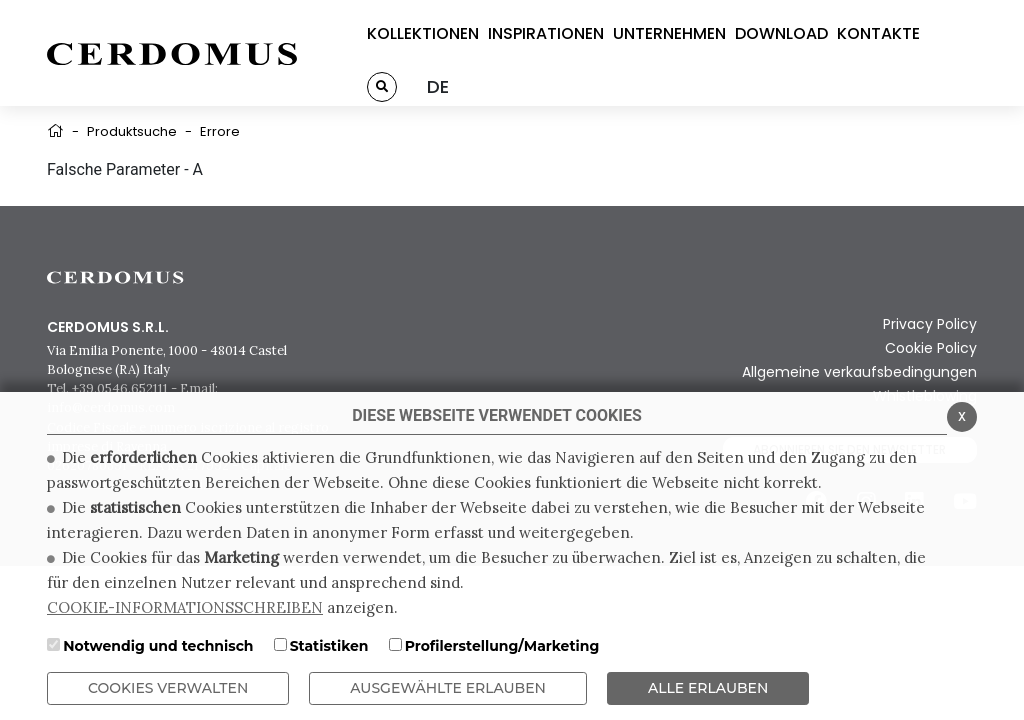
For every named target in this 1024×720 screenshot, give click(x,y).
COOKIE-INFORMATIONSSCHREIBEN (185, 607)
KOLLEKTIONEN (423, 33)
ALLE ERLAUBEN (708, 688)
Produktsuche (132, 131)
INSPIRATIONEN (546, 33)
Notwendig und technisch (158, 646)
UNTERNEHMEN (669, 33)
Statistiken (329, 646)
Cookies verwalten (168, 688)
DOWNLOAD (781, 33)
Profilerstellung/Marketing (502, 646)
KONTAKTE (878, 33)
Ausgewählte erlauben (448, 688)
